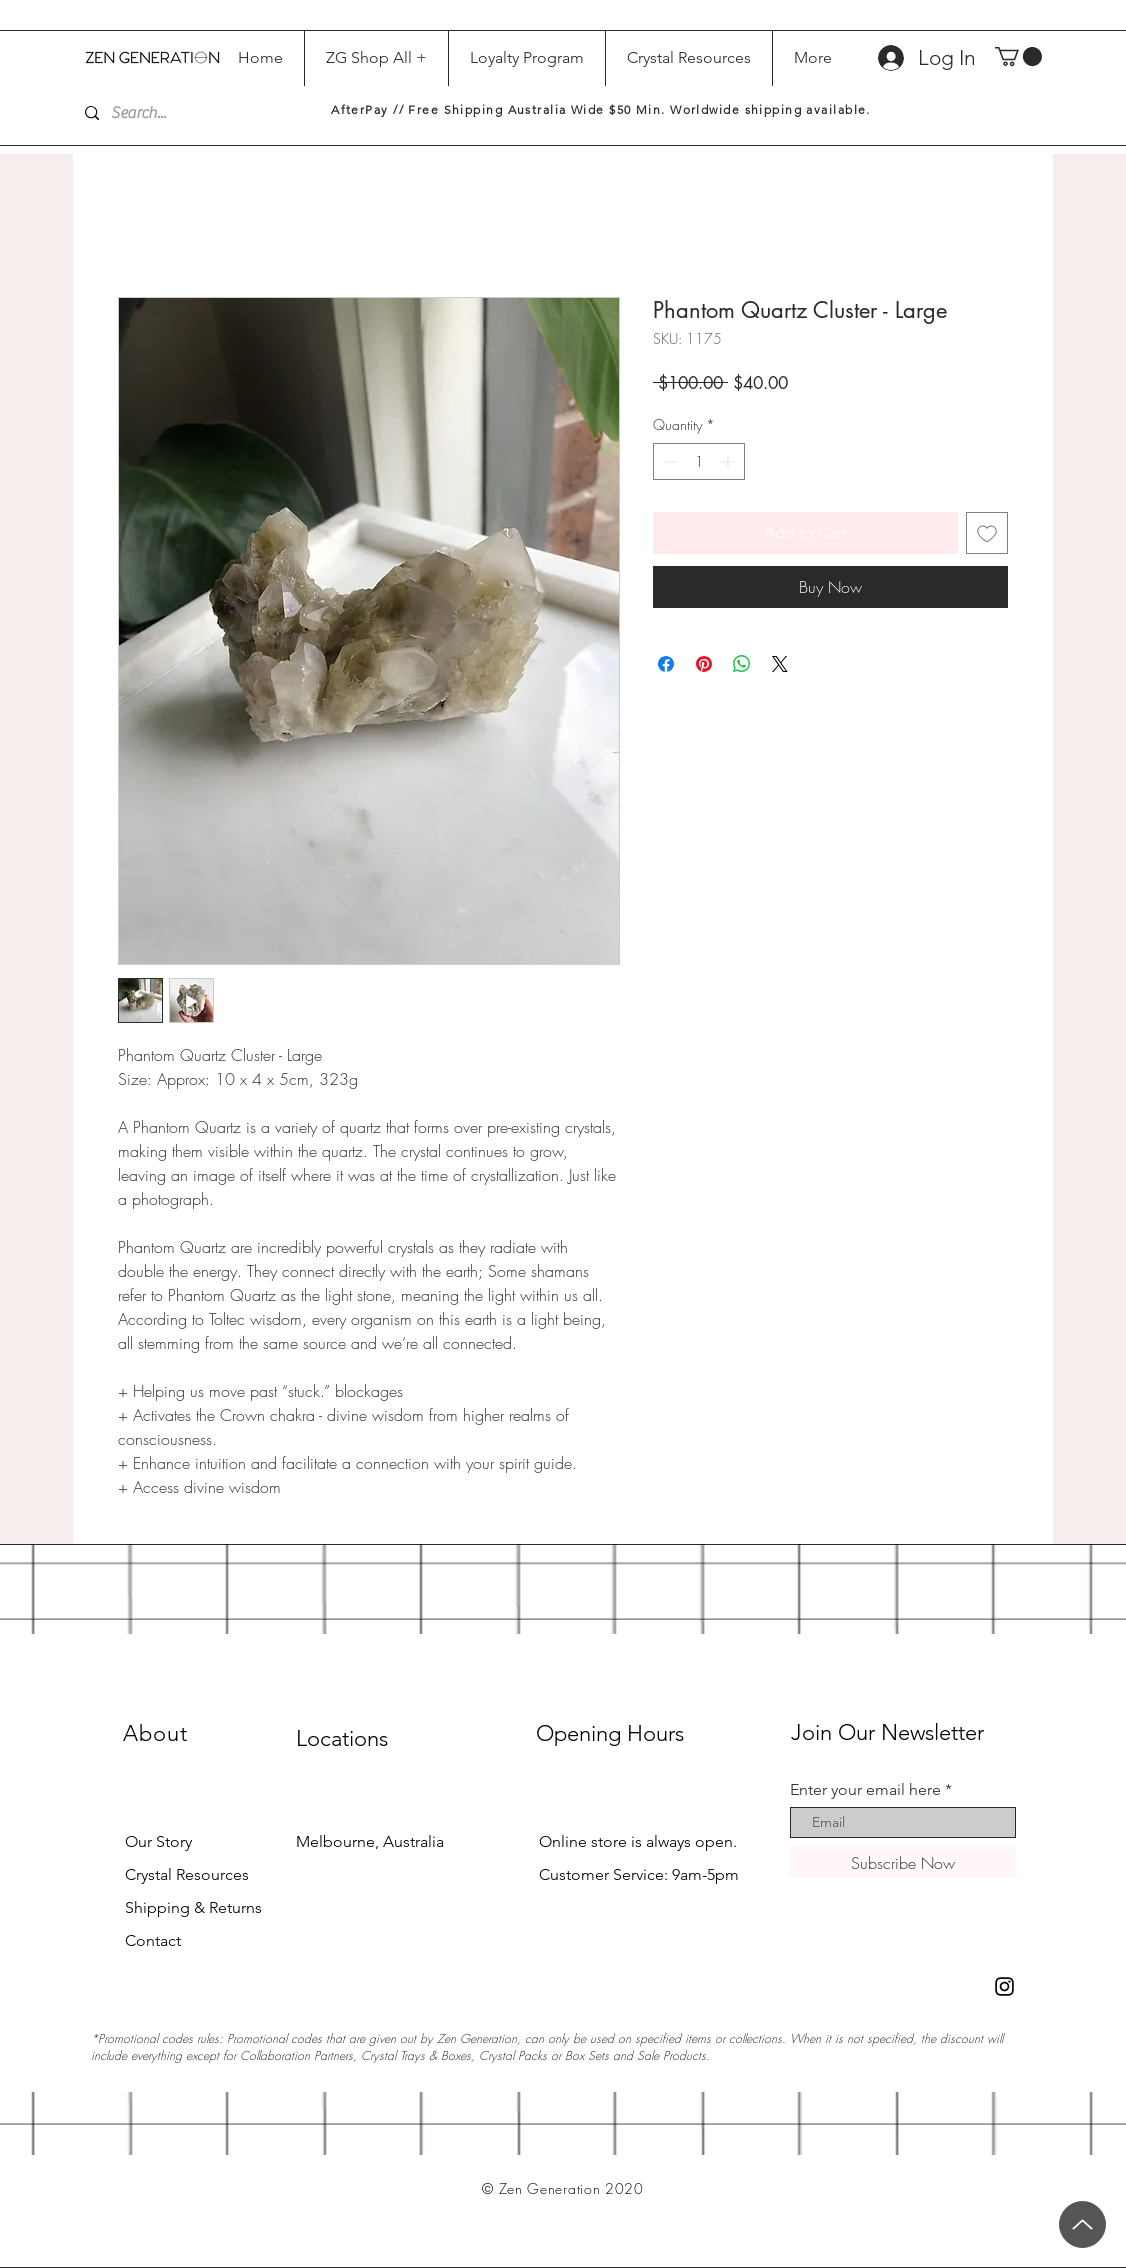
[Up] (1082, 2224)
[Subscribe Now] (903, 1862)
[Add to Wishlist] (987, 533)
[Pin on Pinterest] (704, 664)
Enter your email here (865, 1790)
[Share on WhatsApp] (742, 664)
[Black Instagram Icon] (1004, 1986)
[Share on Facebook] (666, 664)
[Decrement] (668, 461)
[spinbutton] (699, 461)
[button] (1018, 56)
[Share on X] (780, 664)
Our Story (158, 1841)
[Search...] (190, 113)
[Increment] (729, 461)
